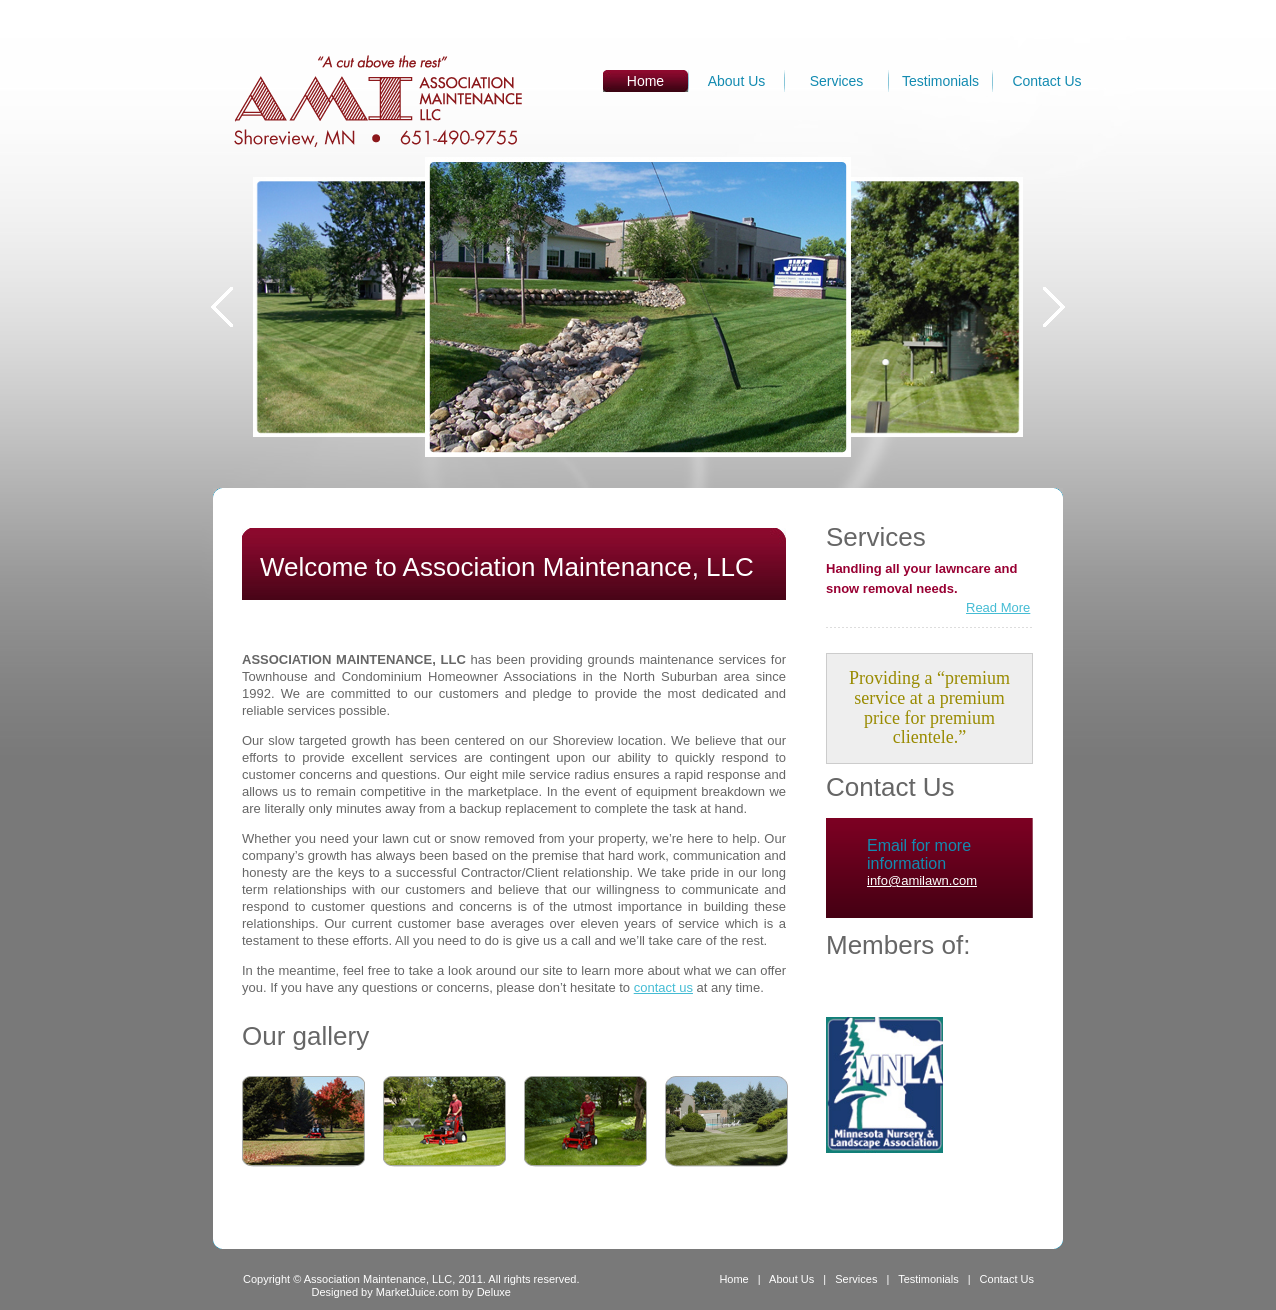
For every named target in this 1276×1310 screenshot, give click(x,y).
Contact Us (1046, 81)
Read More (998, 607)
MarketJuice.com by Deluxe (443, 1292)
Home (733, 1279)
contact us (663, 987)
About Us (737, 81)
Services (837, 81)
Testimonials (940, 81)
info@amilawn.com (922, 880)
